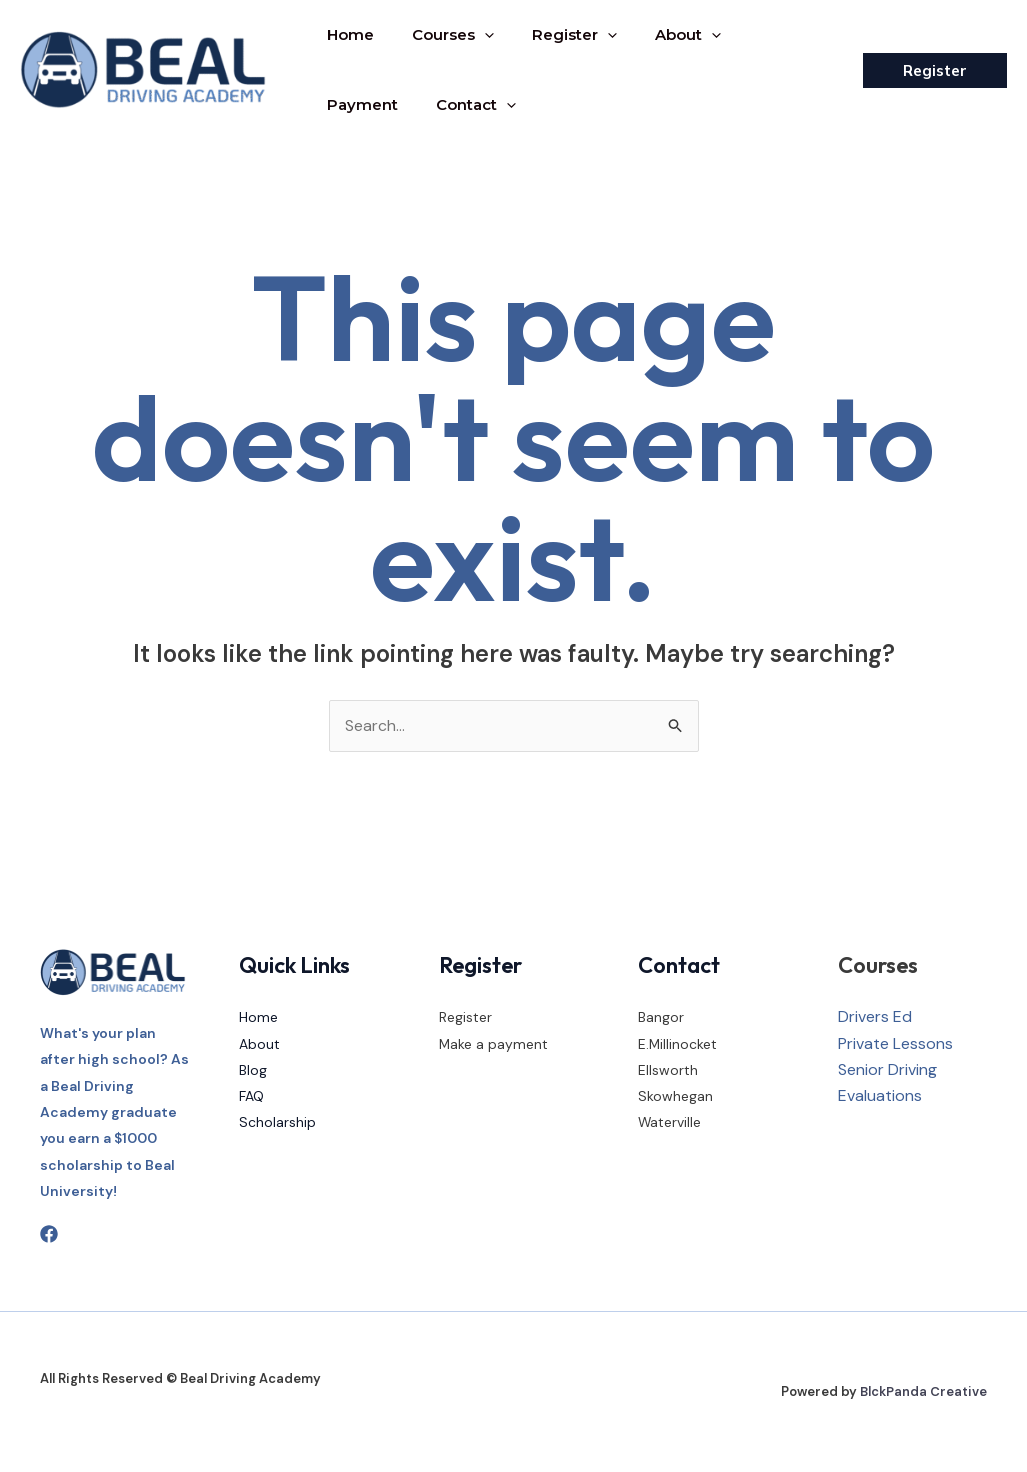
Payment (767, 34)
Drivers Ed (875, 1017)
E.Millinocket (678, 1044)
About (667, 35)
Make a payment (494, 1044)
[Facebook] (49, 1235)
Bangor (661, 1018)
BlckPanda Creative (923, 1391)
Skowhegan (675, 1097)
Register (559, 35)
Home (347, 34)
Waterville (670, 1123)
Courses (444, 35)
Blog (253, 1070)
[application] (475, 35)
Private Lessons (895, 1043)
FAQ (251, 1097)
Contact (364, 105)
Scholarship (277, 1123)
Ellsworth (668, 1070)
